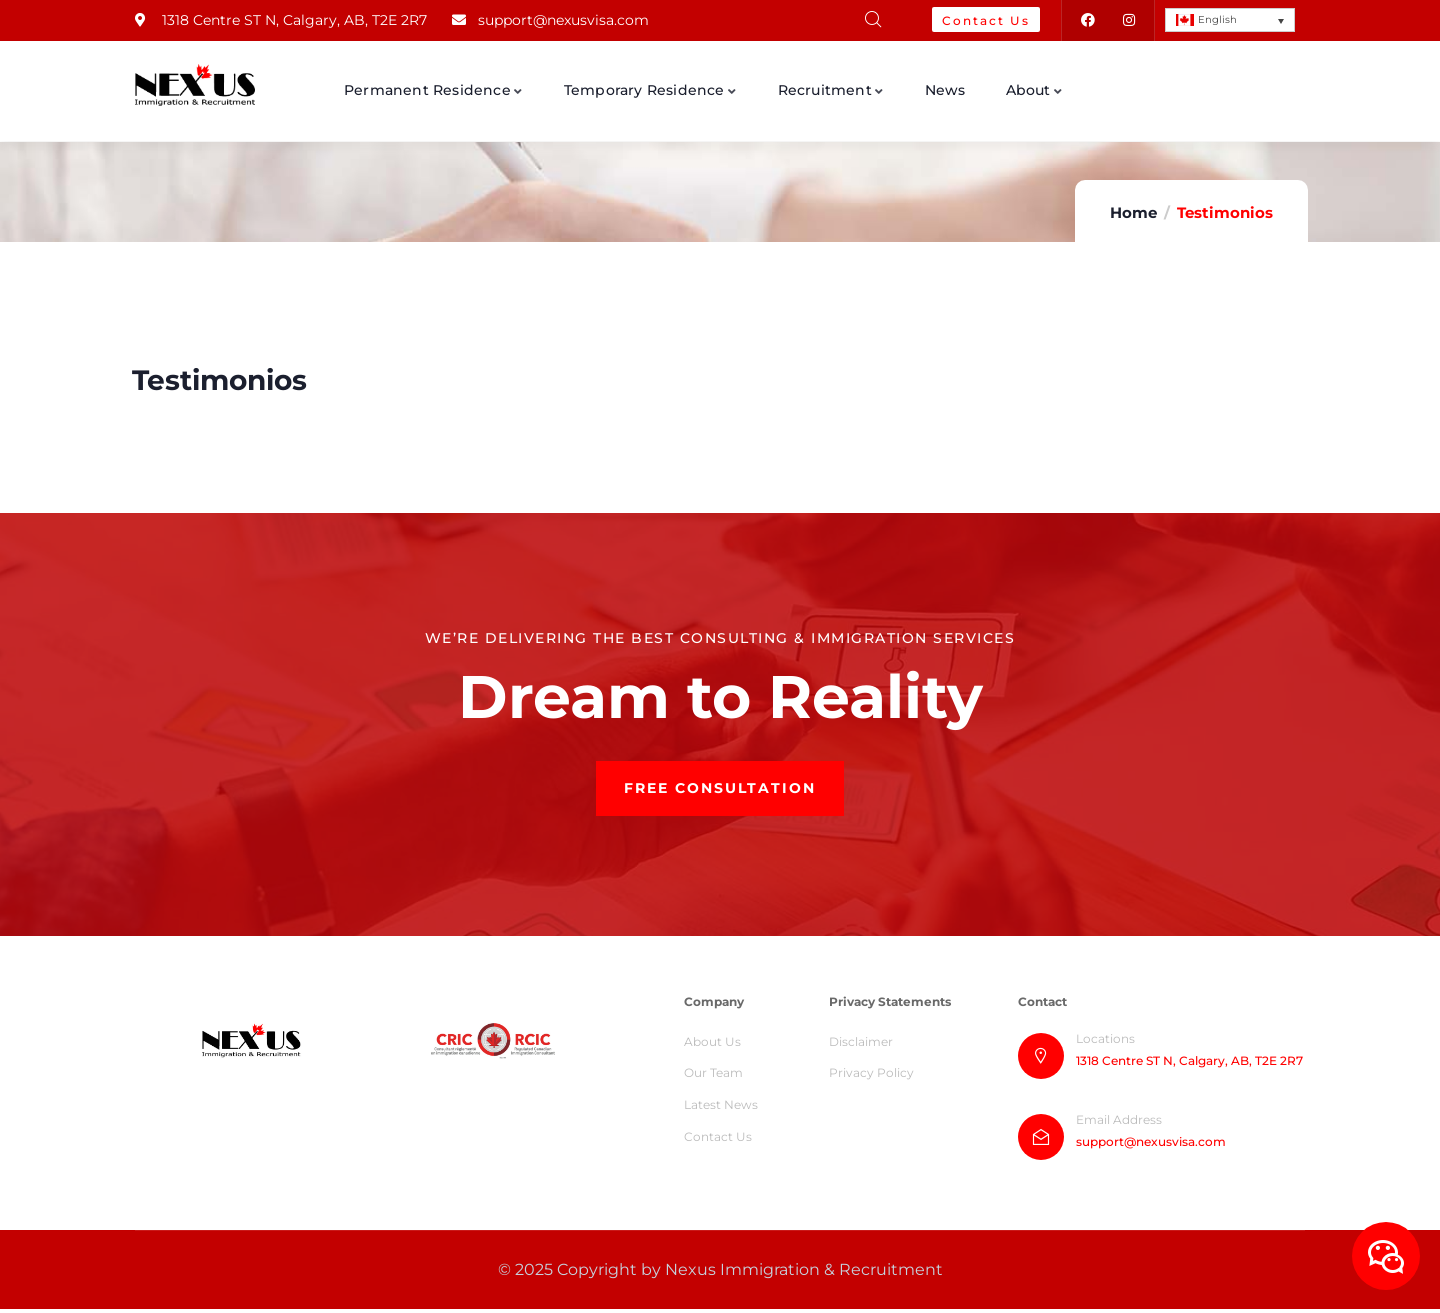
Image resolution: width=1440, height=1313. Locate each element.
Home (1133, 212)
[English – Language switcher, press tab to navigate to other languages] (1230, 20)
